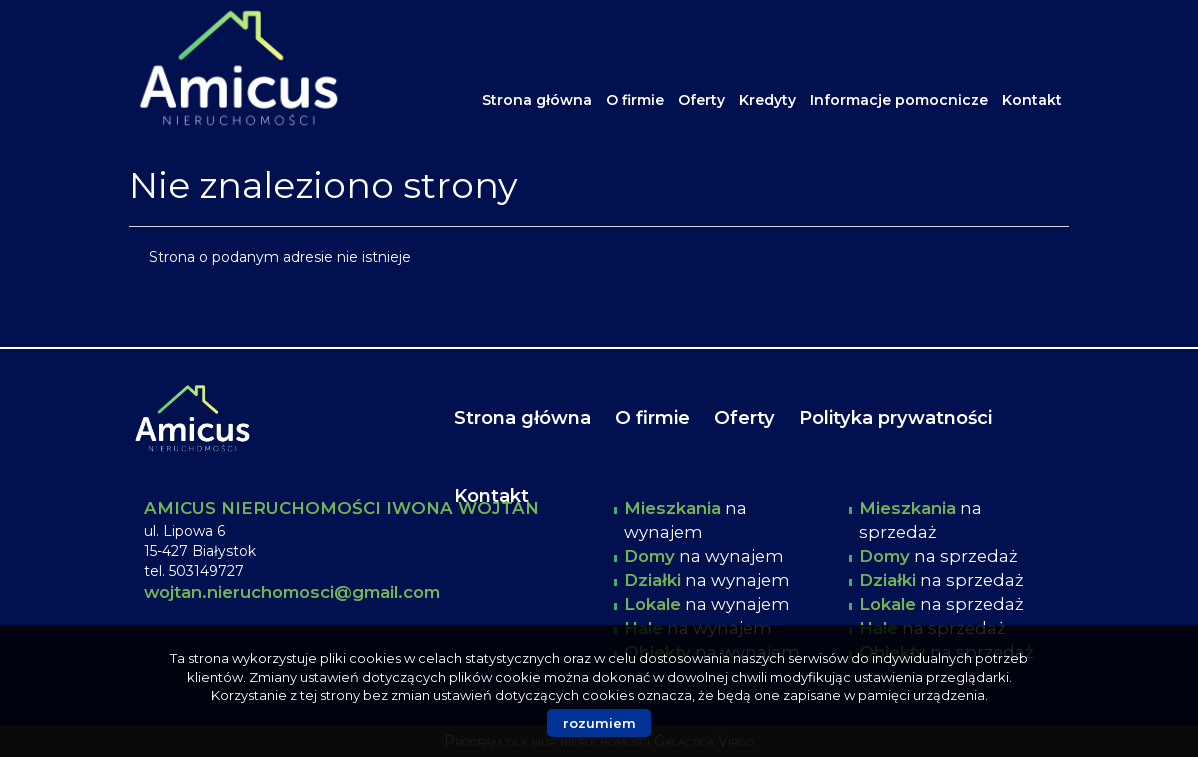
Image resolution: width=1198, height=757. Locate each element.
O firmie (635, 100)
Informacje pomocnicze (899, 100)
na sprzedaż (938, 556)
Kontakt (1032, 100)
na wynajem (704, 556)
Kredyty (767, 100)
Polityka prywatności (895, 417)
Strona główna (537, 100)
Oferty (701, 100)
